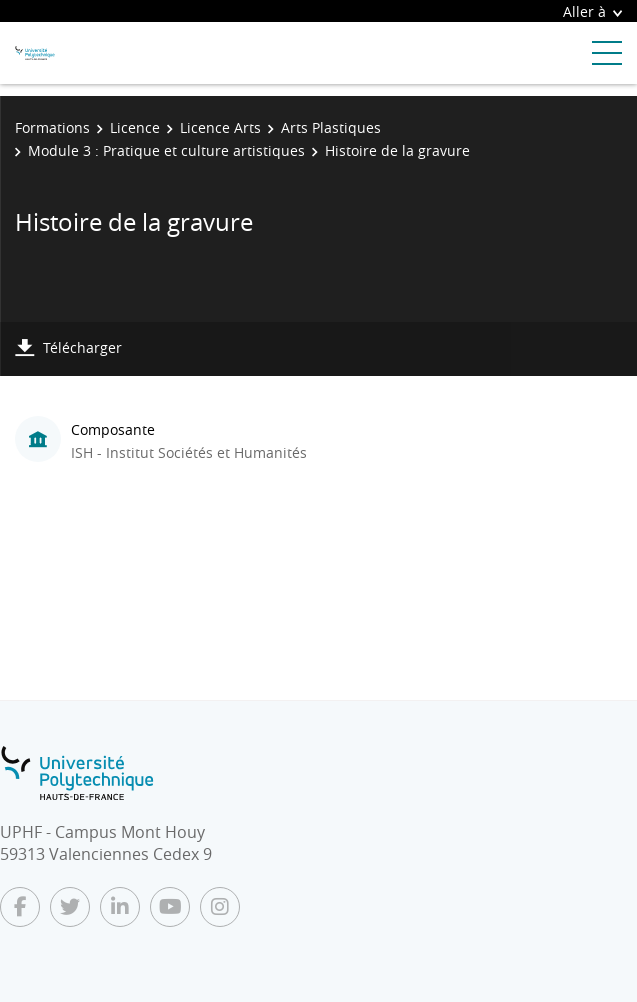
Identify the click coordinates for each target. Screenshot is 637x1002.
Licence (135, 127)
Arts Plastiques (331, 127)
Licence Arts (220, 127)
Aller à (592, 11)
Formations (52, 127)
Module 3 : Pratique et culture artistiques (166, 150)
